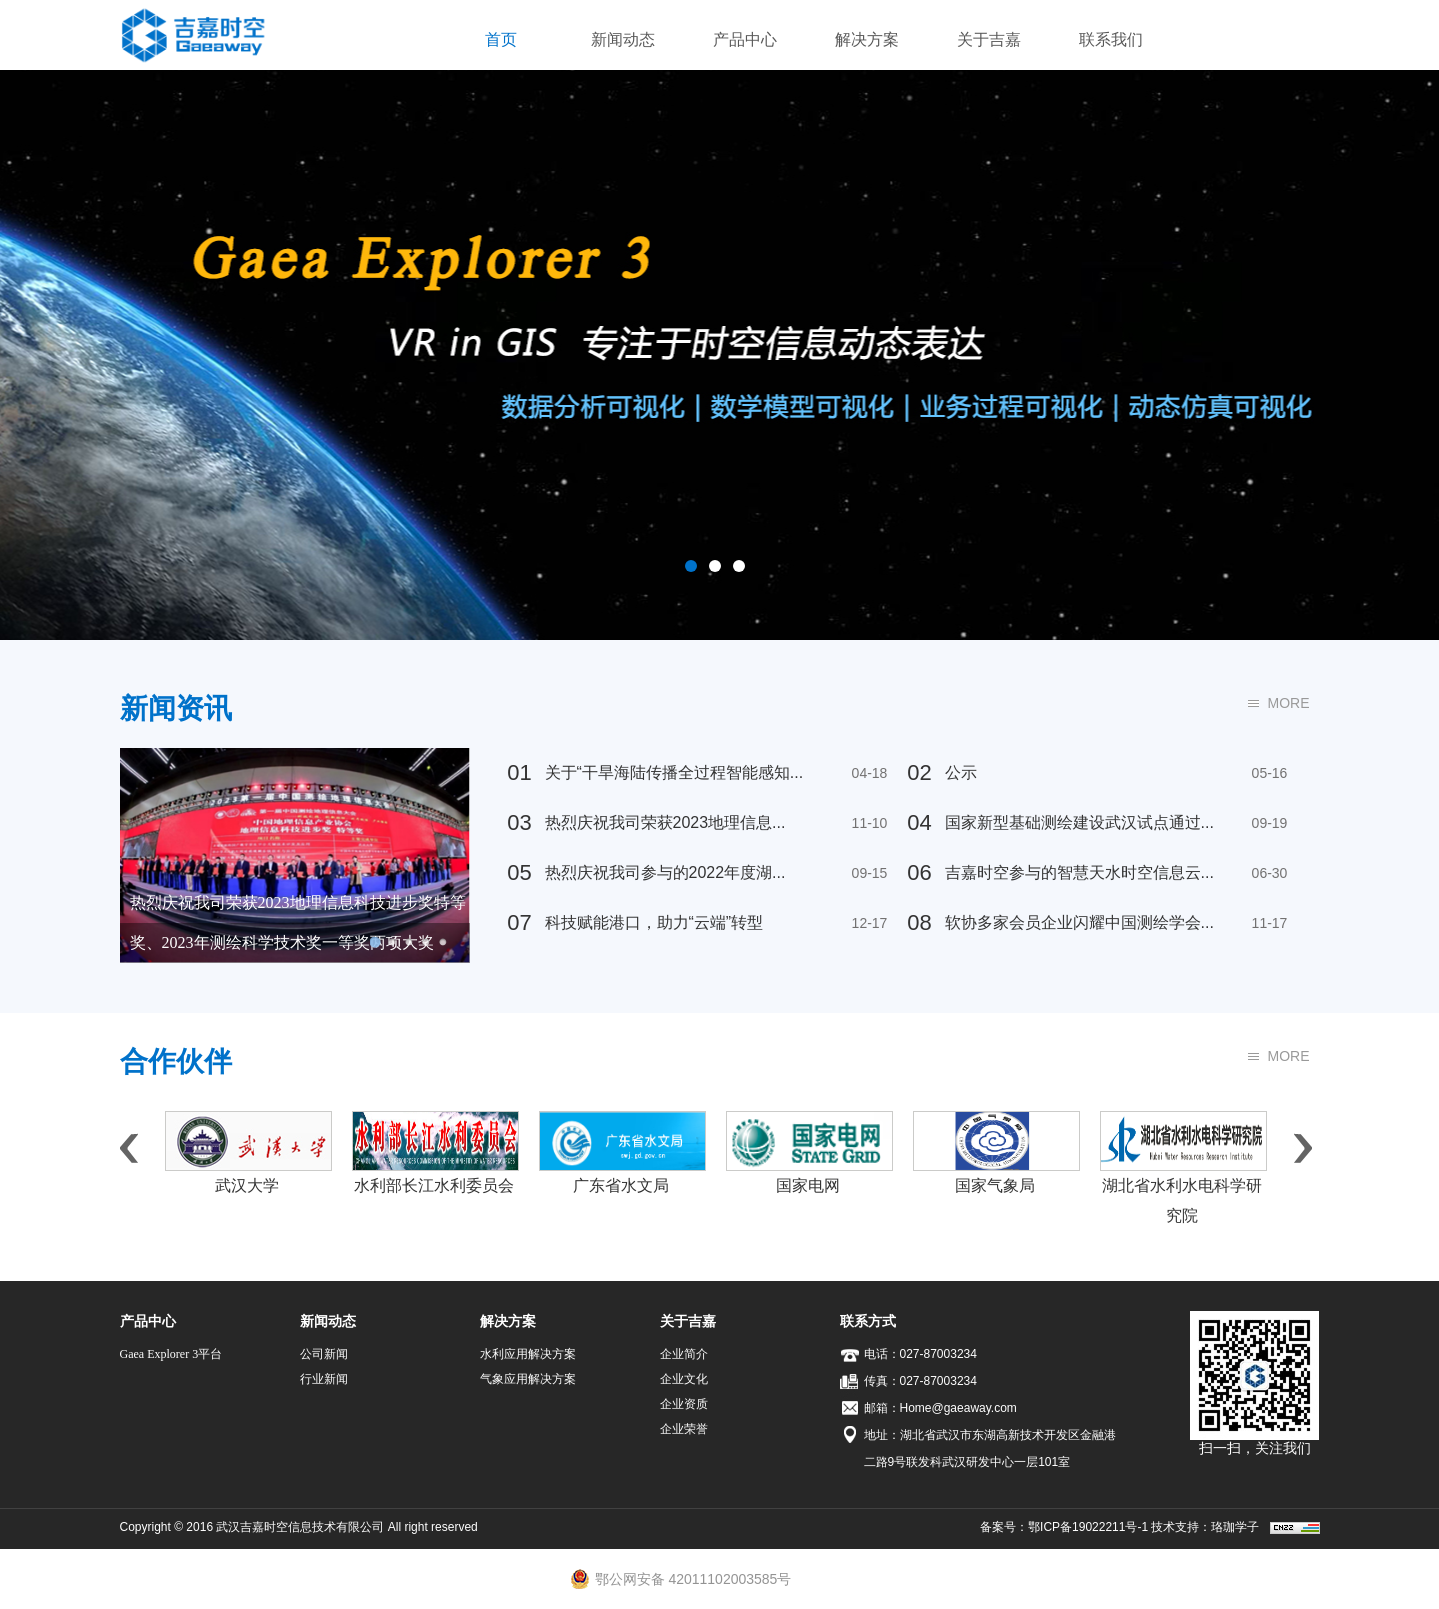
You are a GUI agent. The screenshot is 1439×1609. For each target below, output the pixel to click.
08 (919, 922)
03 (519, 822)
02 (919, 772)
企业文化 (684, 1379)
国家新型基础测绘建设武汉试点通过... (1054, 818)
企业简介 (684, 1354)
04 (919, 822)
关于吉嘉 (989, 39)
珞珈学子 (1235, 1527)
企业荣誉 (684, 1429)
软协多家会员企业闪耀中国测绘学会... (1054, 918)
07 (519, 922)
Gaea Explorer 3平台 (171, 1354)
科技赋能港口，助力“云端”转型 (629, 918)
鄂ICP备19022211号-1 (1088, 1527)
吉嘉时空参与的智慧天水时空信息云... (1054, 868)
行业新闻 (324, 1379)
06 (919, 872)
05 (519, 872)
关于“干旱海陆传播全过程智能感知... (649, 768)
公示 (936, 768)
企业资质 (684, 1404)
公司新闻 (324, 1354)
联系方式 (868, 1321)
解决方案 (867, 39)
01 (519, 772)
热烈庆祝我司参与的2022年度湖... (640, 868)
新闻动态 (623, 39)
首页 (501, 39)
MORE (1289, 703)
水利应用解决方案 (528, 1354)
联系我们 (1111, 39)
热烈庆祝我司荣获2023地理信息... (640, 818)
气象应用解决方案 (528, 1379)
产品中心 (745, 39)
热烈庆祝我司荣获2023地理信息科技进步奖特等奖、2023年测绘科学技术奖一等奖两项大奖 (298, 922)
